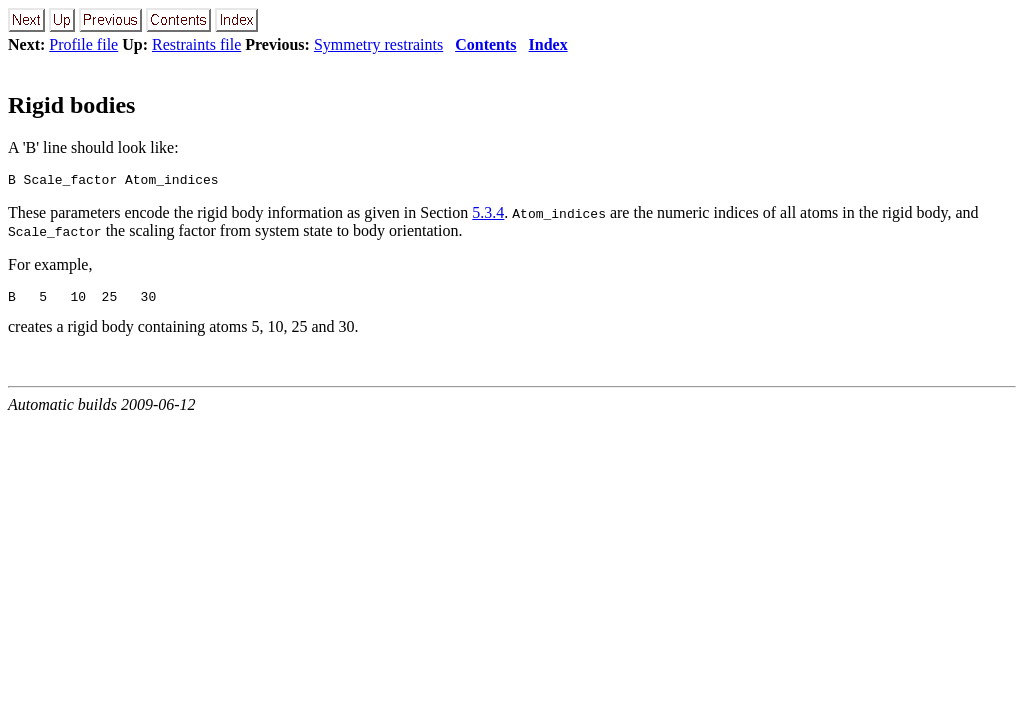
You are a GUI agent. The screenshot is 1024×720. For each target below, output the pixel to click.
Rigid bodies (71, 105)
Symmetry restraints (378, 44)
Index (548, 44)
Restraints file (196, 44)
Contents (485, 44)
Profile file (83, 44)
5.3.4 (488, 215)
